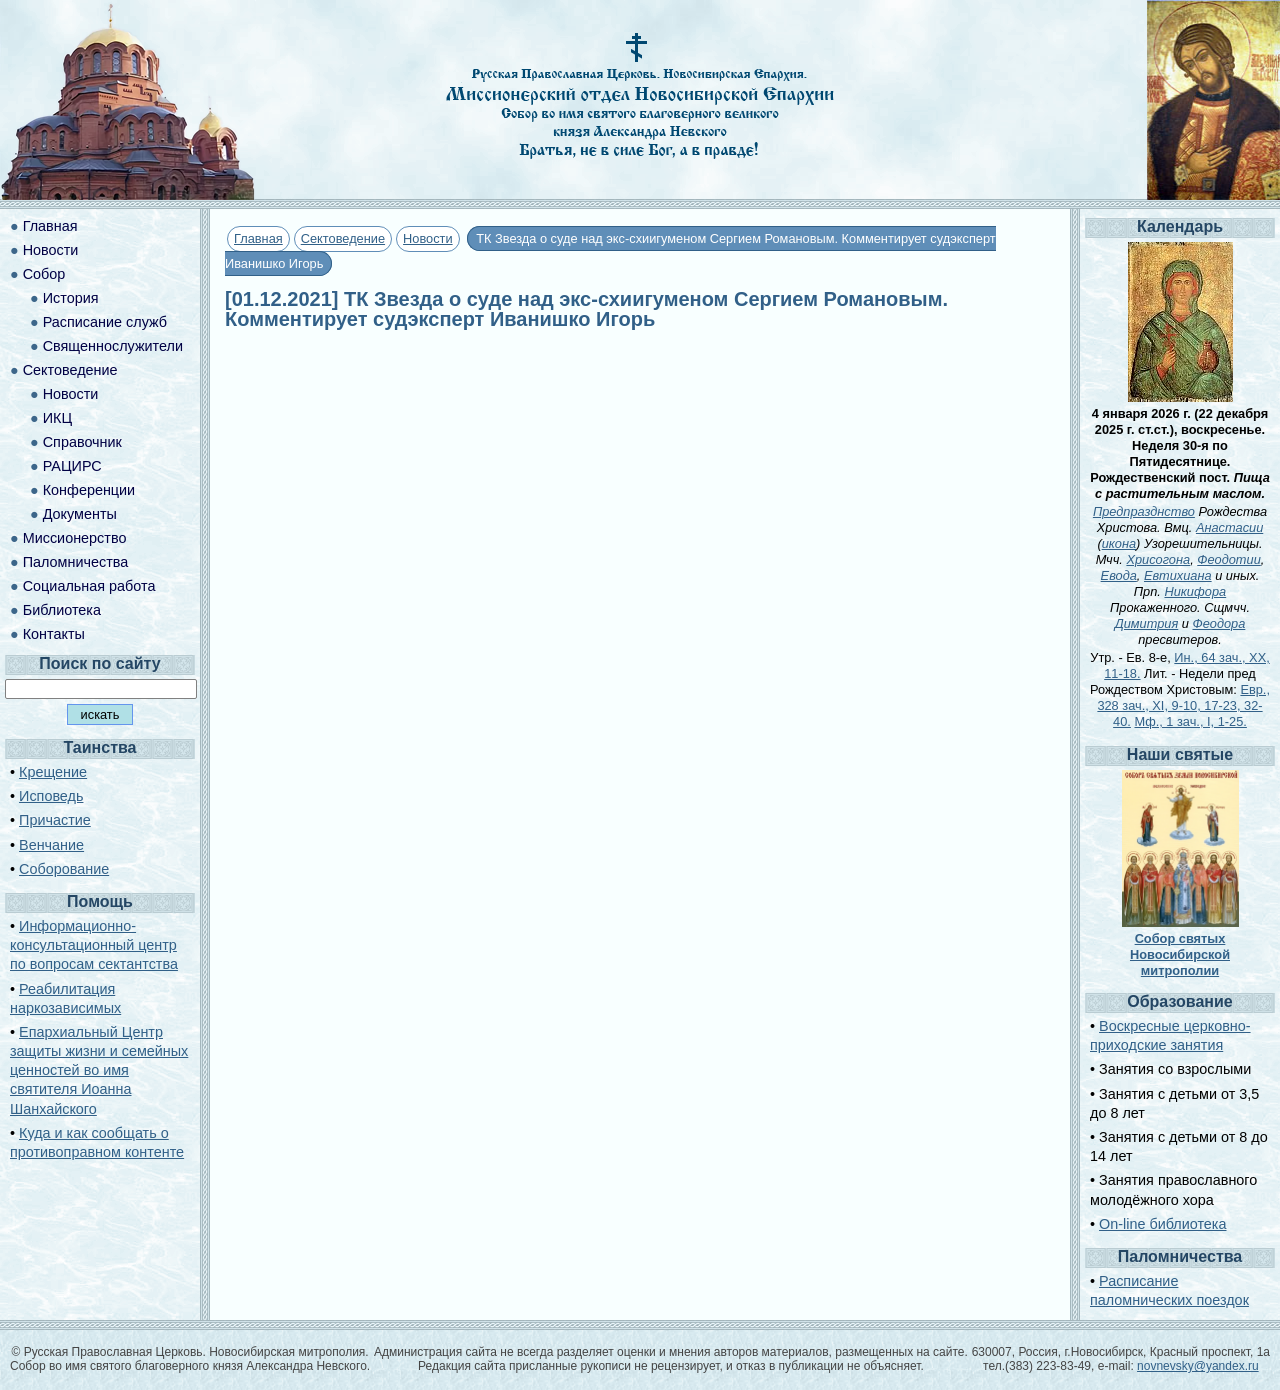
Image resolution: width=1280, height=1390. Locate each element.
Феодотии (1229, 559)
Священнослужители (113, 346)
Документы (80, 514)
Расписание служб (105, 322)
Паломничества (76, 562)
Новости (428, 238)
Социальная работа (89, 586)
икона (1119, 543)
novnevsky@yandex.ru (1198, 1366)
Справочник (82, 442)
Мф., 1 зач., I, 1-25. (1190, 721)
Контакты (54, 634)
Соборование (64, 869)
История (71, 298)
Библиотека (62, 610)
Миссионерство (75, 538)
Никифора (1195, 591)
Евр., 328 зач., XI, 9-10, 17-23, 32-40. (1183, 705)
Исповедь (51, 796)
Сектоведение (343, 238)
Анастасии (1229, 527)
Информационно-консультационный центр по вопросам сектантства (94, 945)
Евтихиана (1178, 575)
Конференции (89, 490)
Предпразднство (1144, 511)
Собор (44, 274)
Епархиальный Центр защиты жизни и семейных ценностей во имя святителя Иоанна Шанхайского (99, 1070)
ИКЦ (57, 418)
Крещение (53, 772)
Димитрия (1147, 623)
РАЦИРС (72, 466)
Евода (1119, 575)
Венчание (51, 845)
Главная (258, 238)
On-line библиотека (1162, 1224)
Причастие (55, 820)
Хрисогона (1158, 559)
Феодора (1219, 623)
